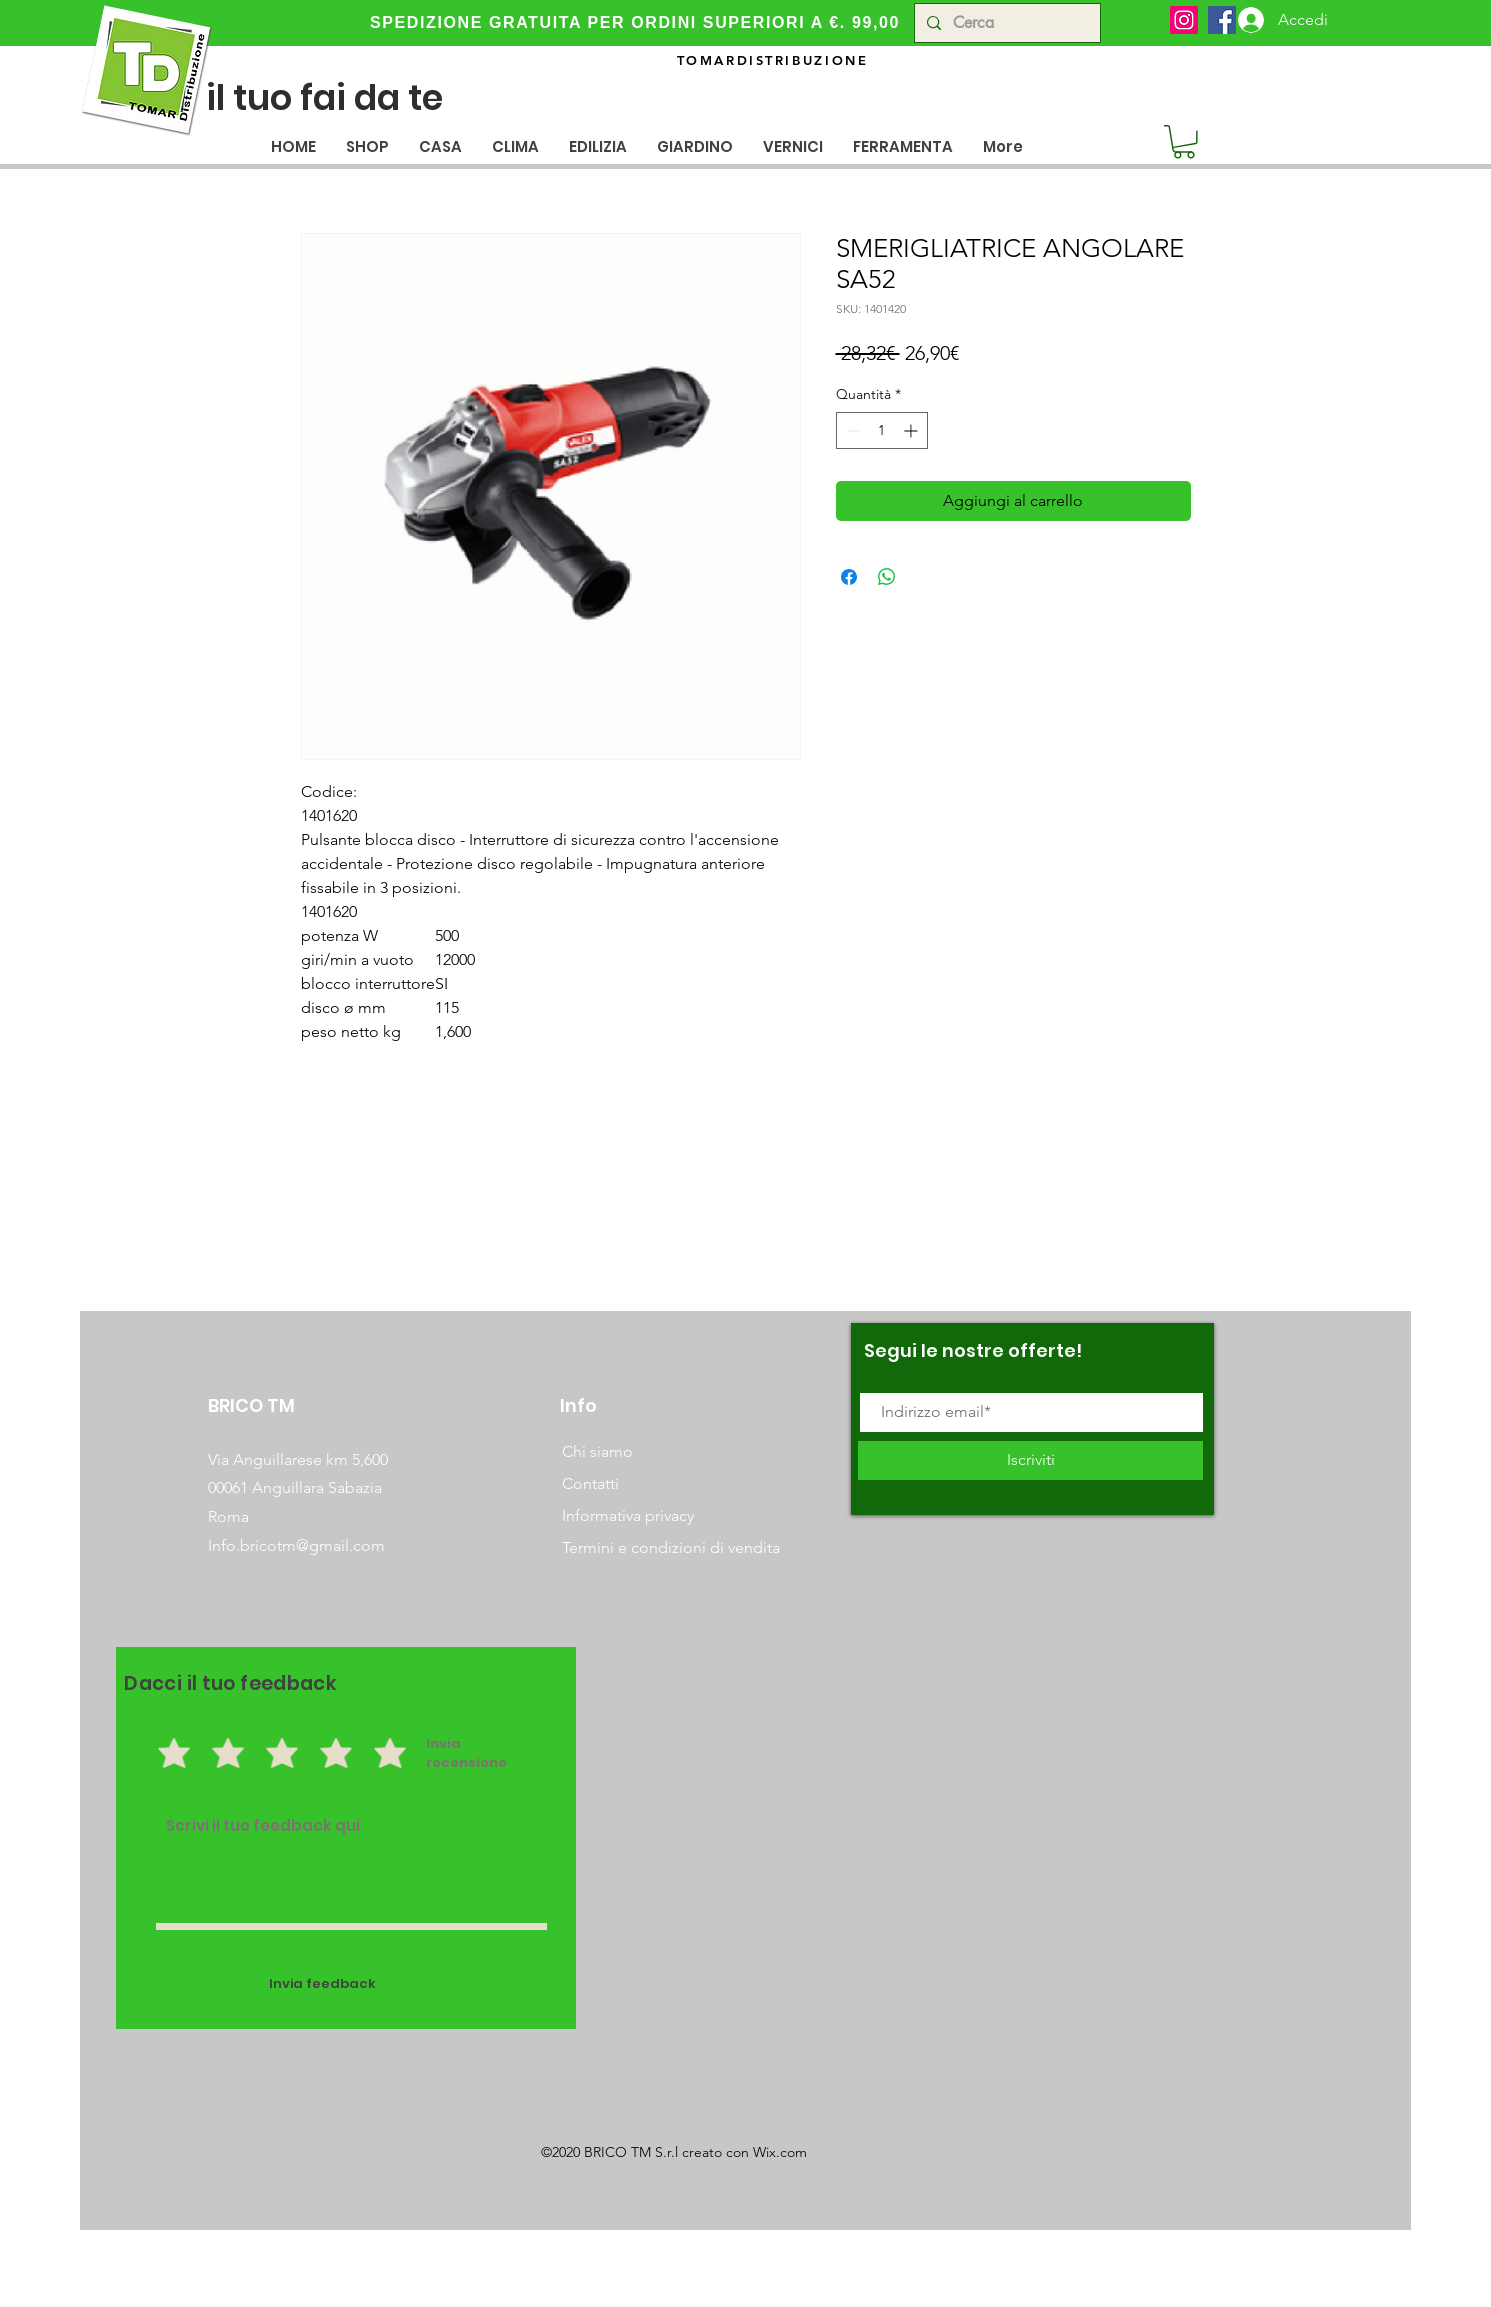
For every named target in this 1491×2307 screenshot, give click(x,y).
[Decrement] (851, 430)
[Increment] (912, 430)
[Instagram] (1184, 20)
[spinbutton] (882, 430)
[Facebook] (1222, 20)
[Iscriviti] (1030, 1460)
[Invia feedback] (323, 1984)
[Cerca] (1005, 23)
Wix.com (780, 2152)
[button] (440, 146)
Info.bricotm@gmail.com (296, 1545)
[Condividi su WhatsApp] (887, 577)
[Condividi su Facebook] (849, 577)
